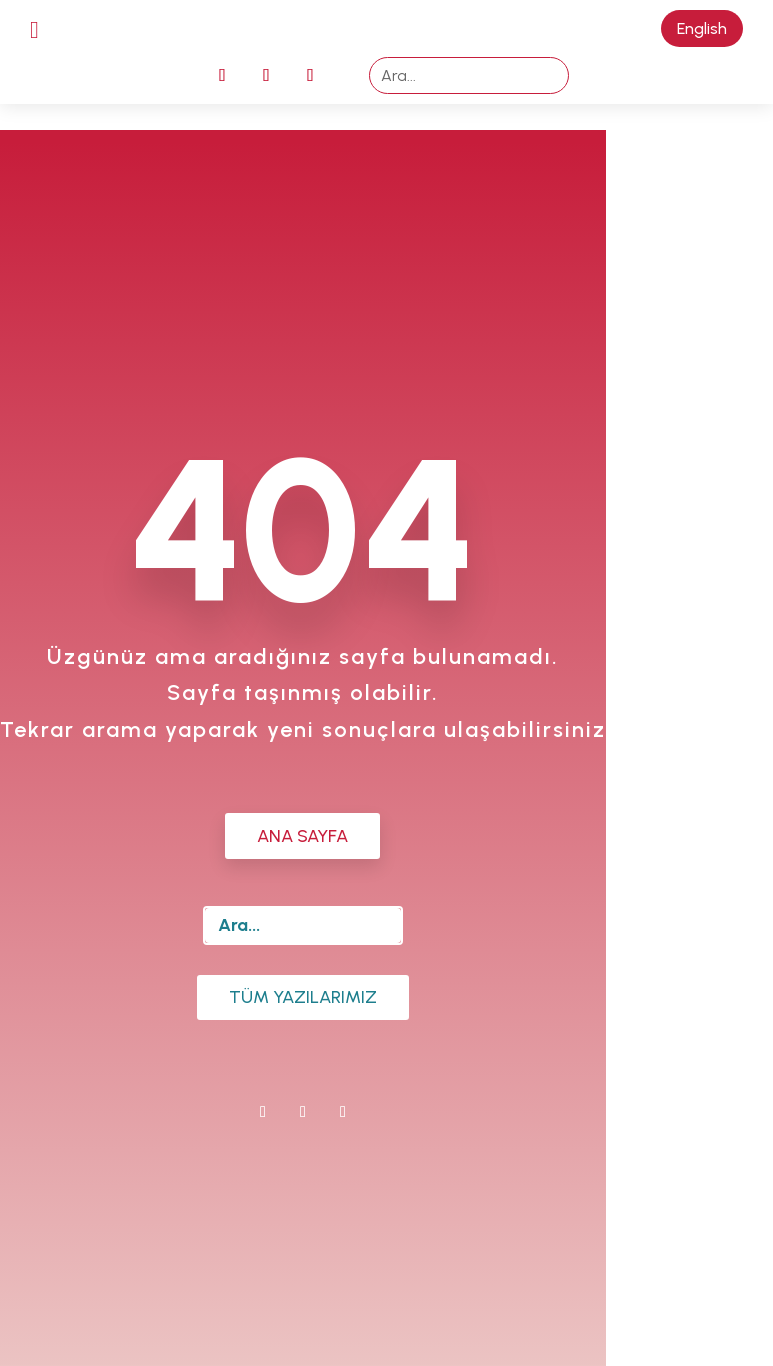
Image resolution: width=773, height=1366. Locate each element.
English (702, 28)
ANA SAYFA (302, 836)
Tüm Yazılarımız (303, 997)
